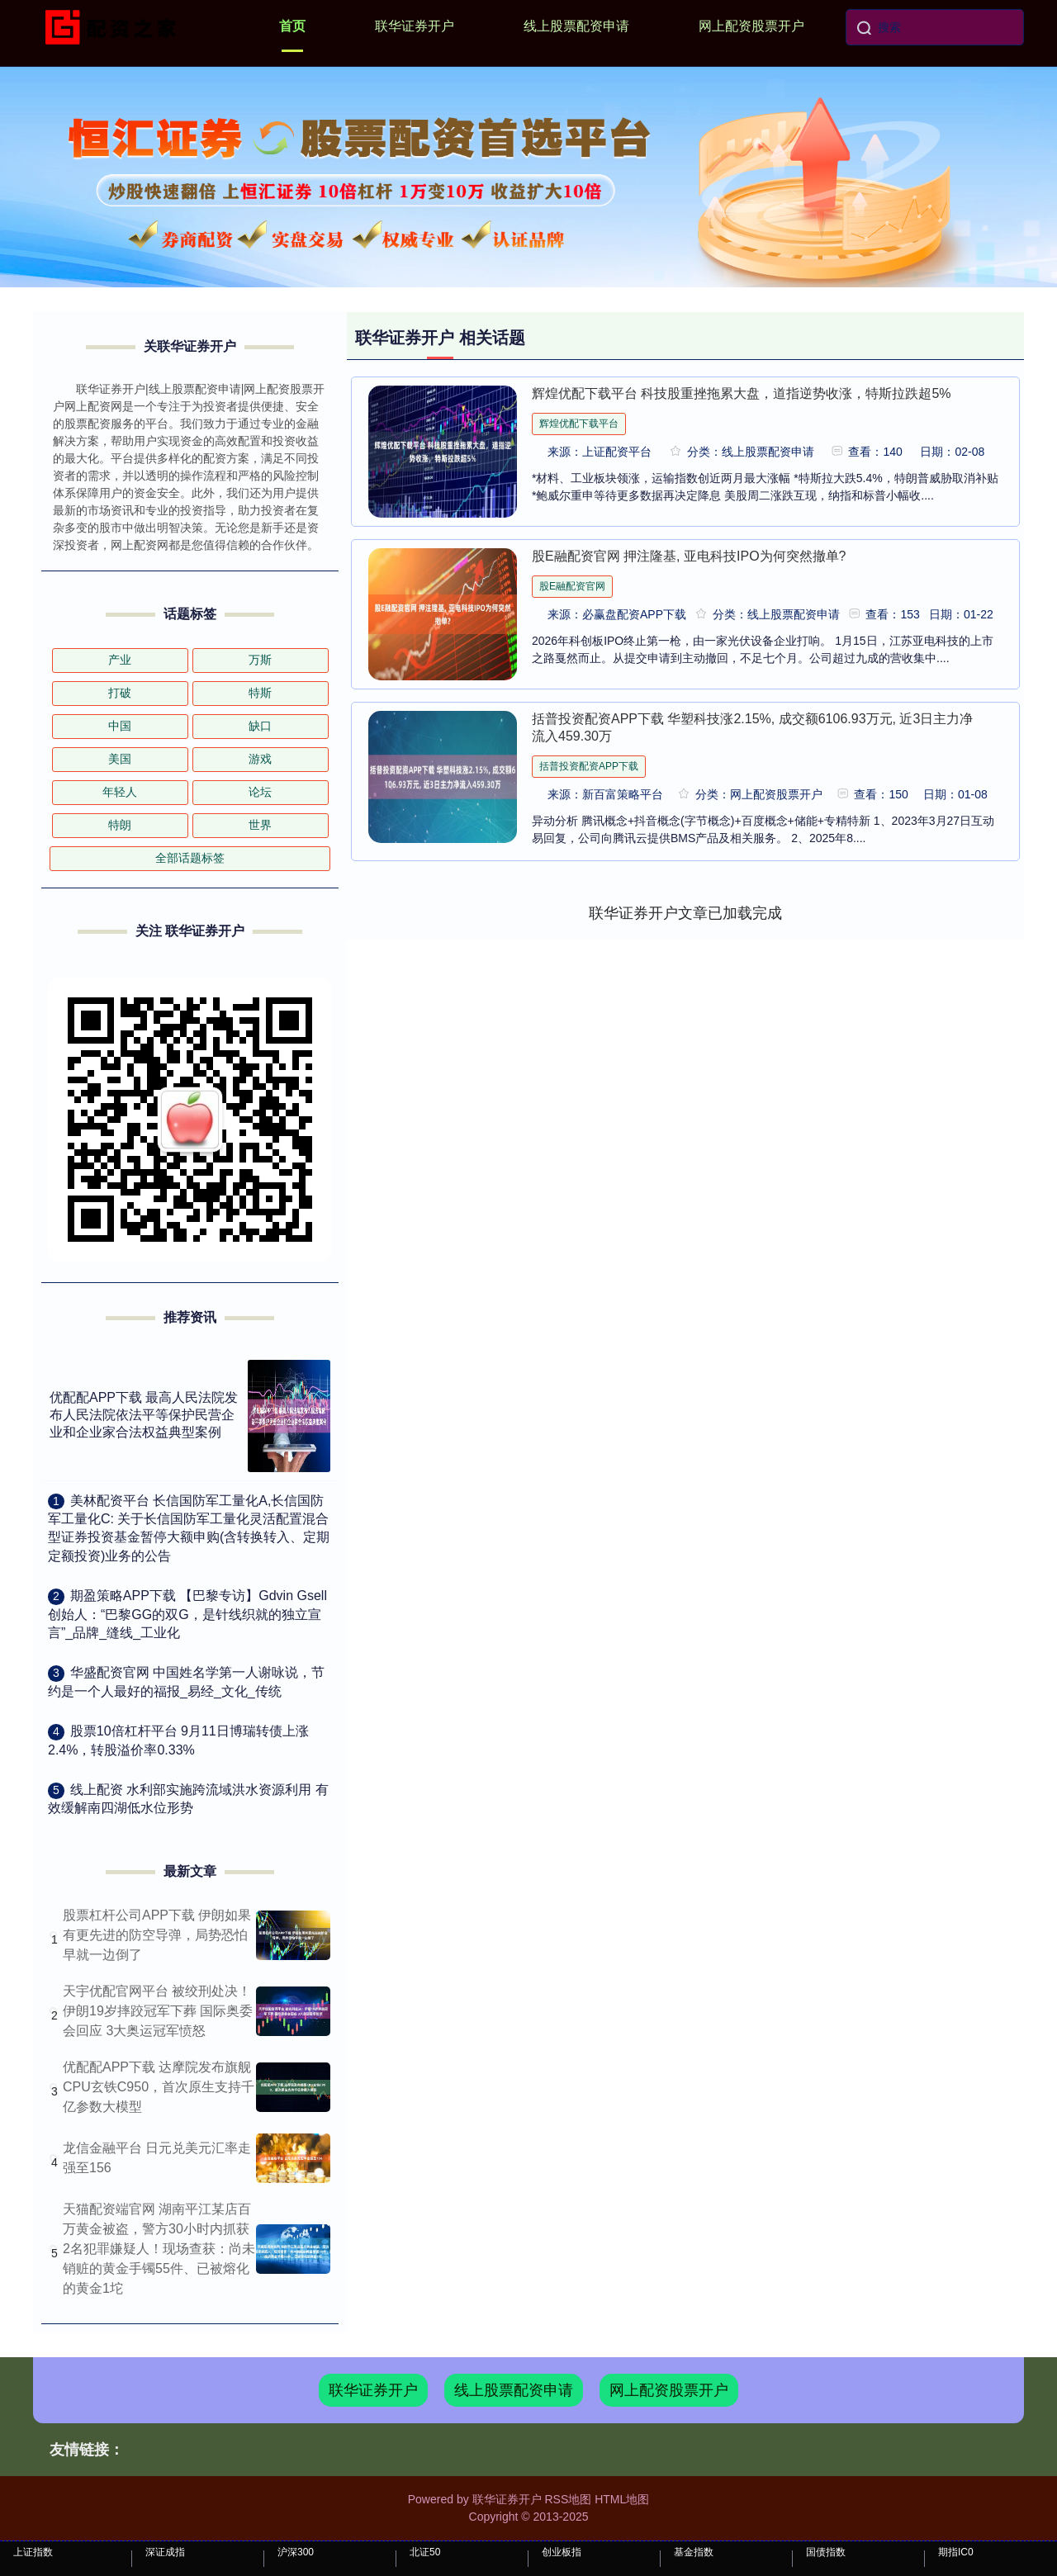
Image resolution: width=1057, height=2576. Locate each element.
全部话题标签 (190, 857)
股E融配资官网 (572, 586)
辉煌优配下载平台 (579, 423)
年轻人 (119, 791)
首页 (292, 26)
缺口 (260, 725)
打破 (119, 692)
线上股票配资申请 (576, 26)
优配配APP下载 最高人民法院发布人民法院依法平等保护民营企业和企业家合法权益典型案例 (144, 1414)
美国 (119, 758)
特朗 (119, 824)
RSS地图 (567, 2499)
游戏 (260, 758)
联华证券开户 (414, 26)
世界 (260, 824)
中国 (119, 725)
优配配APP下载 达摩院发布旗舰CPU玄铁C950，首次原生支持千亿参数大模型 (158, 2087)
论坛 (260, 791)
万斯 (260, 659)
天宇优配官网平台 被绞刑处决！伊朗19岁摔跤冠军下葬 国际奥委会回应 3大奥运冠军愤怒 (158, 2011)
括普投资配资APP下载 (588, 766)
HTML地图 (622, 2499)
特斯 (260, 692)
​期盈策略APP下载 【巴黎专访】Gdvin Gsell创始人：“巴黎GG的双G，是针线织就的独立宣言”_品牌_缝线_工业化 (187, 1614)
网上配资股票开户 (751, 26)
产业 (119, 659)
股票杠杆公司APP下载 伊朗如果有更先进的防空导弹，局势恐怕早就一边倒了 (157, 1935)
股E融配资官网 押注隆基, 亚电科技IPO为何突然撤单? (689, 556)
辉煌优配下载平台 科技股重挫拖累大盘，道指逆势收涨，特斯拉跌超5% (741, 393)
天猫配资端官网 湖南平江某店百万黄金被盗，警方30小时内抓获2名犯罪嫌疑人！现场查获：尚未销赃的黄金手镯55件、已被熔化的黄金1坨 (159, 2248)
